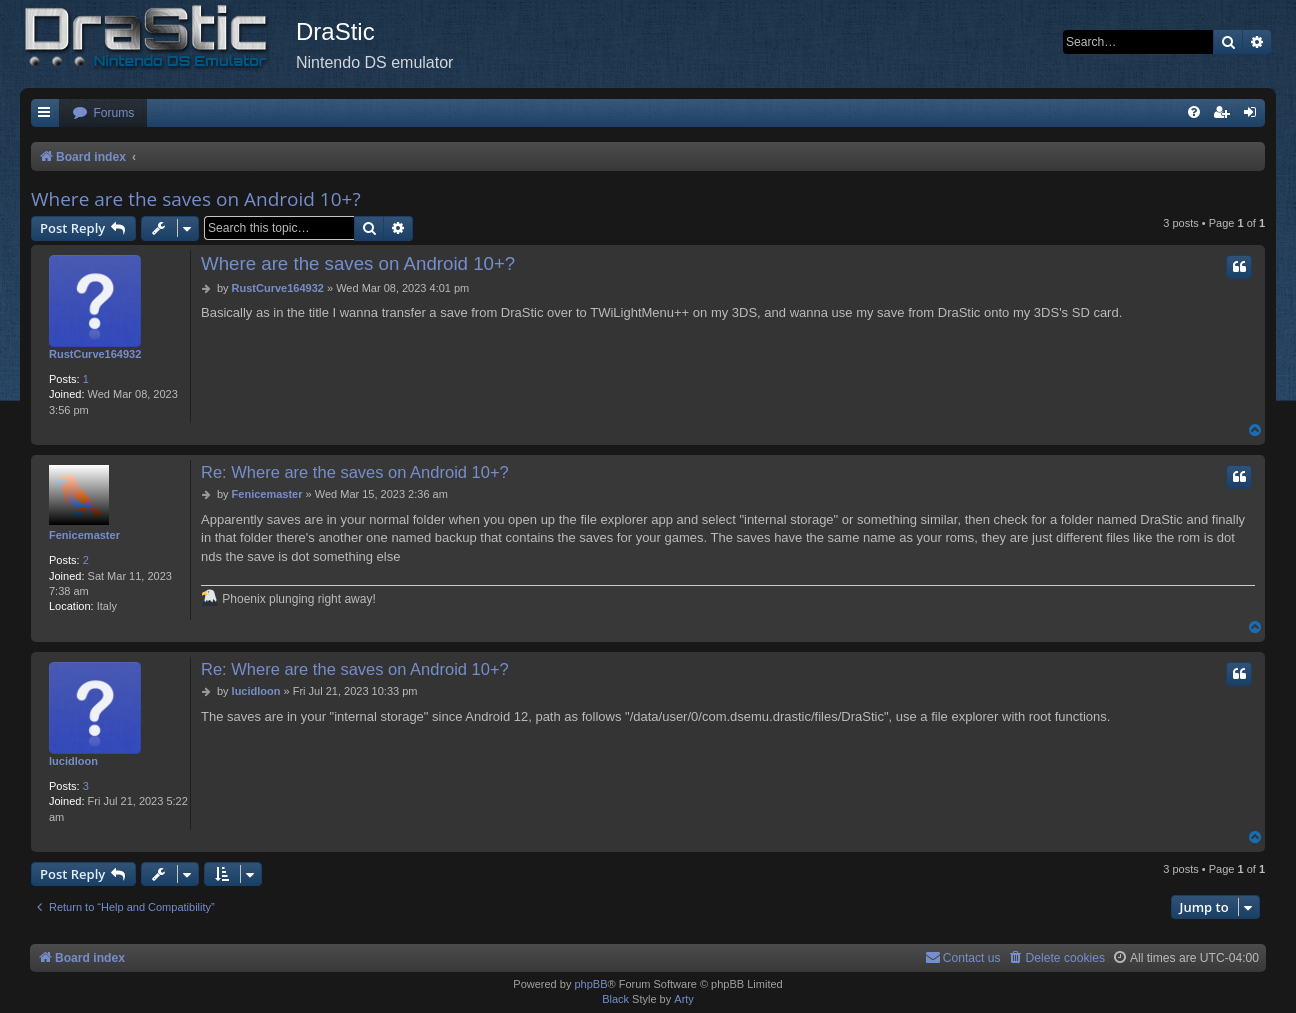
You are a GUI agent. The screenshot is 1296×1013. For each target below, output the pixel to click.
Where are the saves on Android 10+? (196, 199)
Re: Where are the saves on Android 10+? (355, 472)
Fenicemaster (84, 535)
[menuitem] (103, 113)
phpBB (590, 984)
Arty (684, 999)
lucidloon (73, 761)
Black (615, 999)
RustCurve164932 (95, 354)
